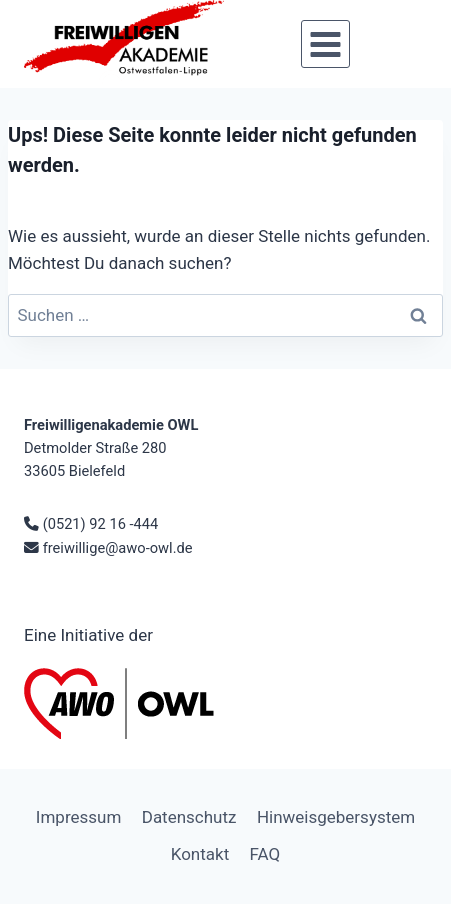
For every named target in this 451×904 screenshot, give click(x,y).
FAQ (265, 854)
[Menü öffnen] (325, 44)
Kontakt (200, 854)
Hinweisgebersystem (336, 817)
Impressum (79, 817)
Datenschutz (189, 817)
